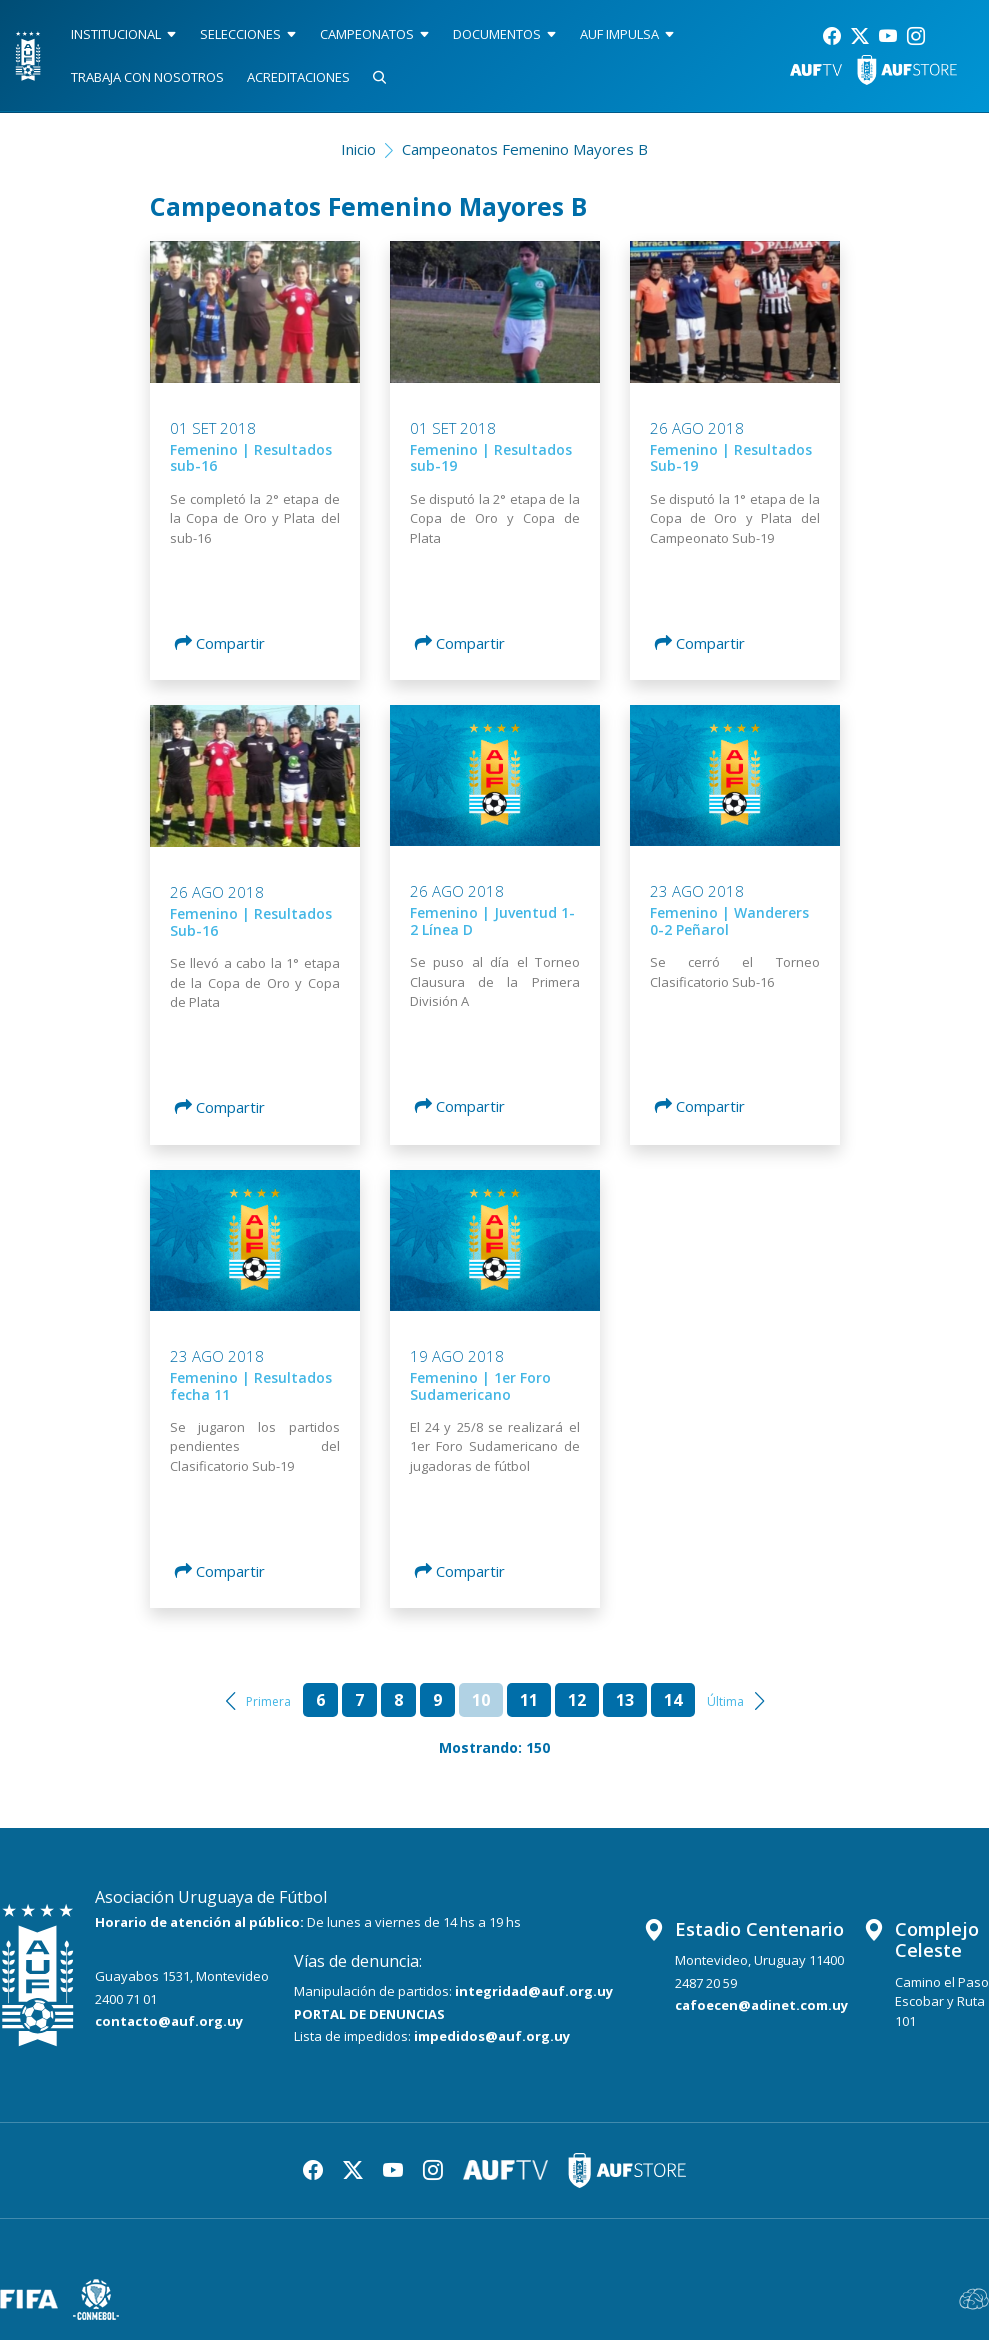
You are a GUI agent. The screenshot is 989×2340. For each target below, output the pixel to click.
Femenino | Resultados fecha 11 (251, 1386)
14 (673, 1700)
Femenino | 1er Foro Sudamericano (480, 1386)
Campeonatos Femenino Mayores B (525, 149)
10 (481, 1700)
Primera (268, 1701)
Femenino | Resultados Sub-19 (731, 458)
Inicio (358, 149)
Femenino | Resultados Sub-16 (251, 922)
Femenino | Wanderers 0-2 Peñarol (729, 921)
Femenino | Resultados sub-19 (491, 458)
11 (529, 1700)
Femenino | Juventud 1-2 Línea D (492, 921)
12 (577, 1700)
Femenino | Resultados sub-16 (251, 458)
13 (625, 1700)
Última (725, 1701)
